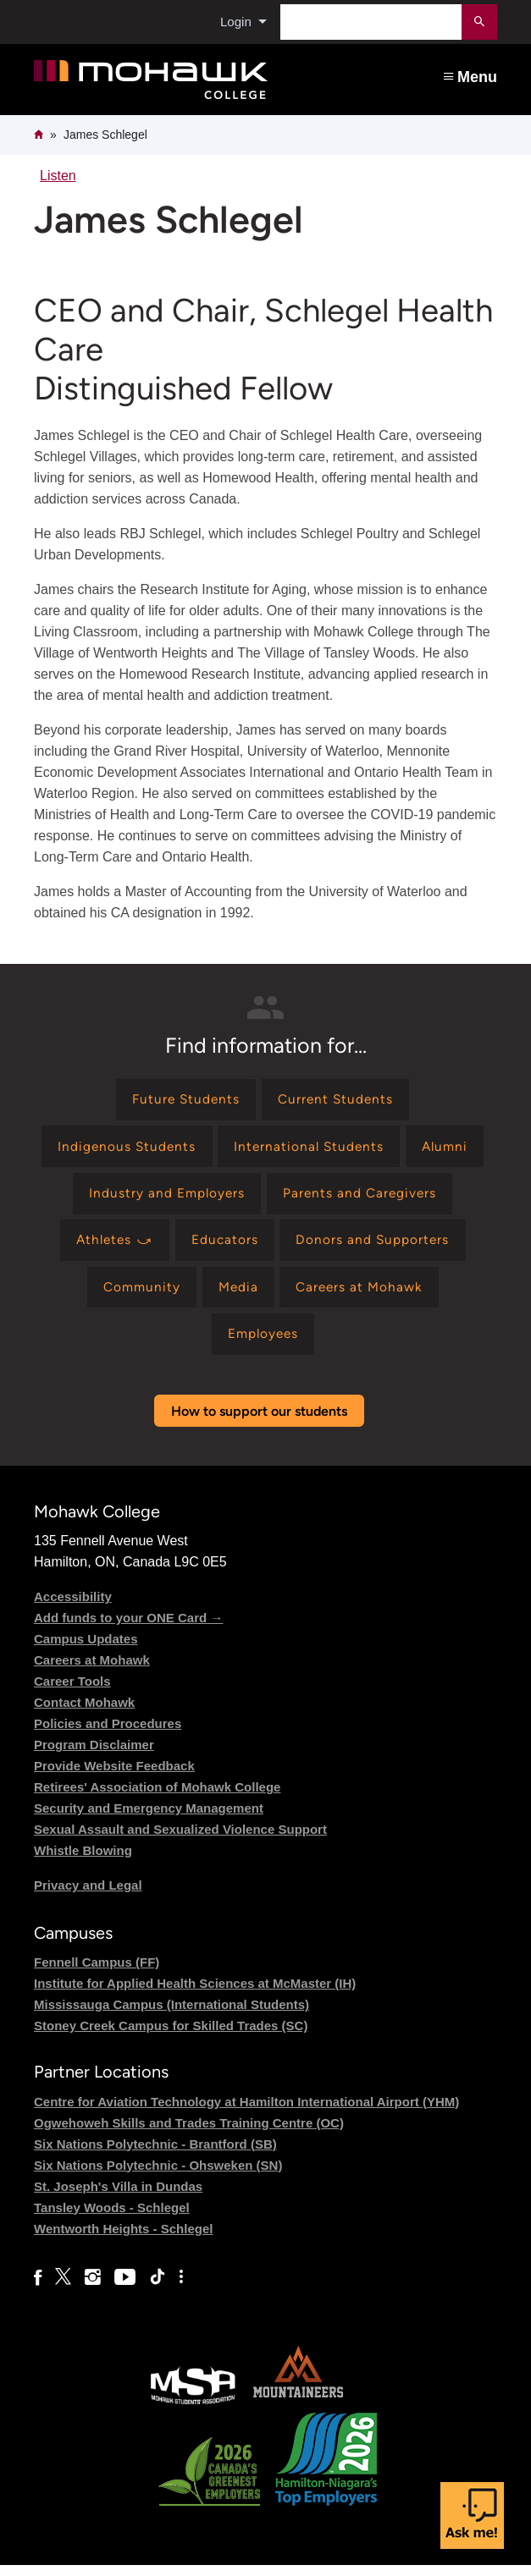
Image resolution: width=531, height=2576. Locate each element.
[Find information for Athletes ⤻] (111, 1247)
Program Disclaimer (94, 1756)
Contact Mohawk (84, 1714)
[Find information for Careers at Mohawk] (362, 1296)
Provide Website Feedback (114, 1777)
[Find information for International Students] (308, 1149)
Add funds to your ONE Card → (128, 1629)
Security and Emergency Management (148, 1820)
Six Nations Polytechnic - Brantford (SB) (155, 2155)
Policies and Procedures (107, 1735)
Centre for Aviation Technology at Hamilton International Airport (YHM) (246, 2112)
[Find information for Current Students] (338, 1100)
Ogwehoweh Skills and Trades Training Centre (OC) (189, 2134)
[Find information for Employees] (263, 1344)
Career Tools (72, 1693)
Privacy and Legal (88, 1897)
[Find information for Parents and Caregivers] (362, 1197)
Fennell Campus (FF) (96, 1974)
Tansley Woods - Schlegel (112, 2218)
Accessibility (73, 1608)
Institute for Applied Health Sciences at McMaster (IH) (195, 1995)
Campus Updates (86, 1650)
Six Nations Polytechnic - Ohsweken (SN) (158, 2176)
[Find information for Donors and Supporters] (376, 1247)
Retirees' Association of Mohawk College (157, 1799)
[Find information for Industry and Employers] (165, 1197)
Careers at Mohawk (92, 1672)
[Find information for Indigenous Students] (123, 1149)
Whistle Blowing (83, 1862)
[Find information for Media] (236, 1296)
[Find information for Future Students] (183, 1100)
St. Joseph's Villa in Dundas (118, 2197)
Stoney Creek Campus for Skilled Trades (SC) (170, 2037)
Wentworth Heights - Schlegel (123, 2239)
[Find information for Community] (137, 1296)
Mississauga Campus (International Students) (171, 2016)
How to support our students (259, 1423)
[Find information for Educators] (226, 1247)
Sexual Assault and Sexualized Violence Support (180, 1841)
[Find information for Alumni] (449, 1149)
